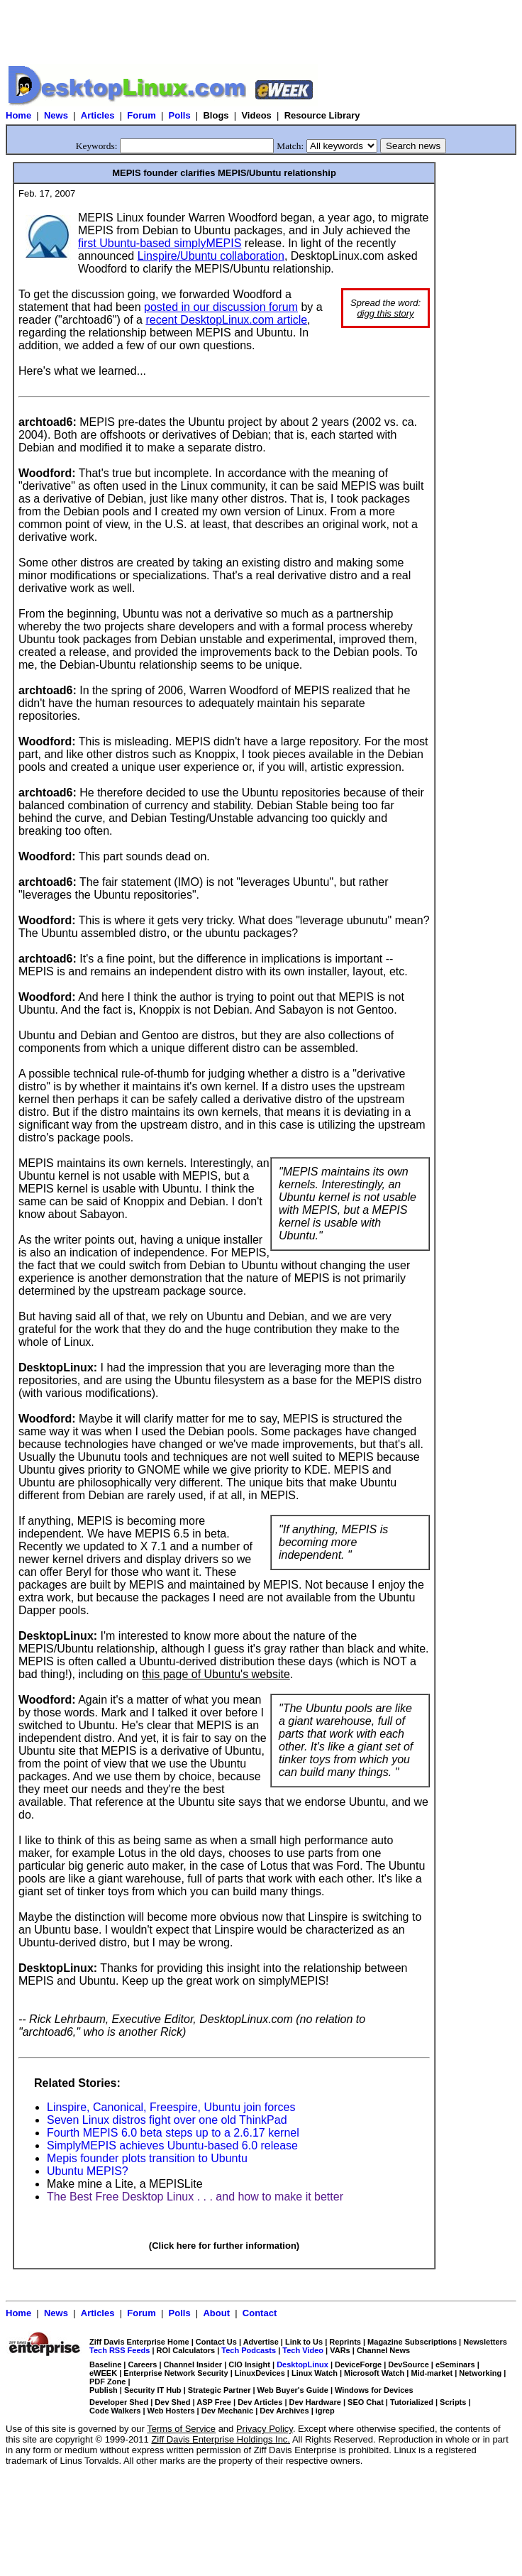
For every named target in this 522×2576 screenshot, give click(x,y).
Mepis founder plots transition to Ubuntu (147, 2158)
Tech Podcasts (248, 2350)
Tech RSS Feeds (119, 2350)
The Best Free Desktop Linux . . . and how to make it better (195, 2197)
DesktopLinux (302, 2364)
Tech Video (302, 2350)
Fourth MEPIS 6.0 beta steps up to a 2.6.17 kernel (173, 2133)
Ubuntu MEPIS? (87, 2171)
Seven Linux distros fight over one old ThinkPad (167, 2120)
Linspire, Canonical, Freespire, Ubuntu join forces (171, 2107)
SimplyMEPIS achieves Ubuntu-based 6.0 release (172, 2145)
